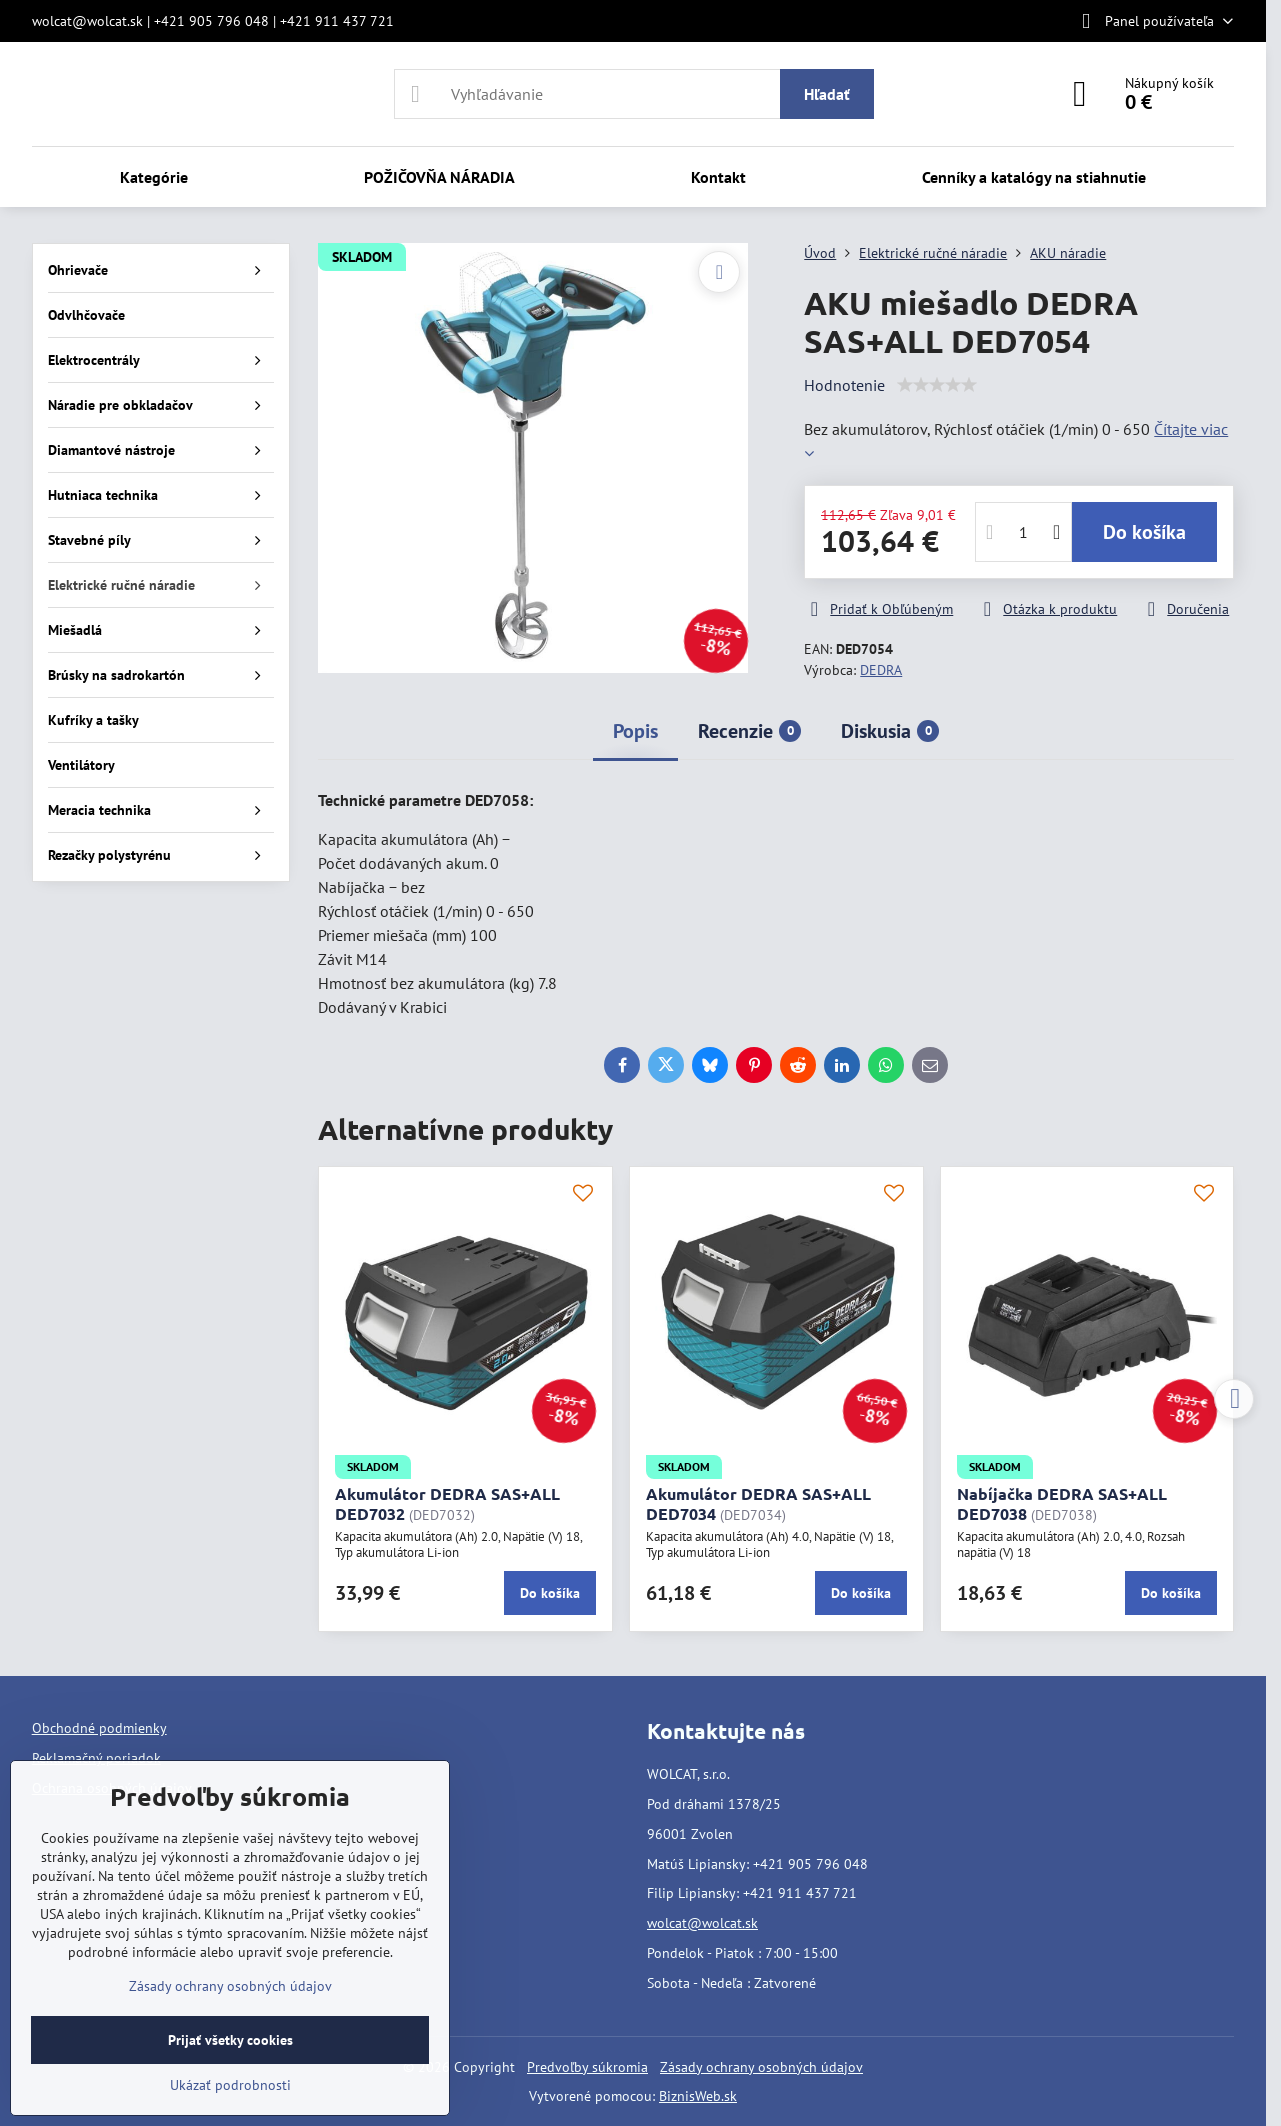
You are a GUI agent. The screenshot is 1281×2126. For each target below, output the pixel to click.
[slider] (937, 385)
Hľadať (827, 94)
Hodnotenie (844, 385)
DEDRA (881, 670)
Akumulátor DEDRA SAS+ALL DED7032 (447, 1503)
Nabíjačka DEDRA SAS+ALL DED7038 (1062, 1503)
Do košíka (1144, 532)
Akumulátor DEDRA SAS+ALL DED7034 (758, 1503)
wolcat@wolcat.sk (702, 1923)
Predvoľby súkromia (587, 2067)
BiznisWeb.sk (698, 2096)
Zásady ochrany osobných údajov (761, 2067)
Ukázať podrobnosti (230, 2085)
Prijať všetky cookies (230, 2040)
